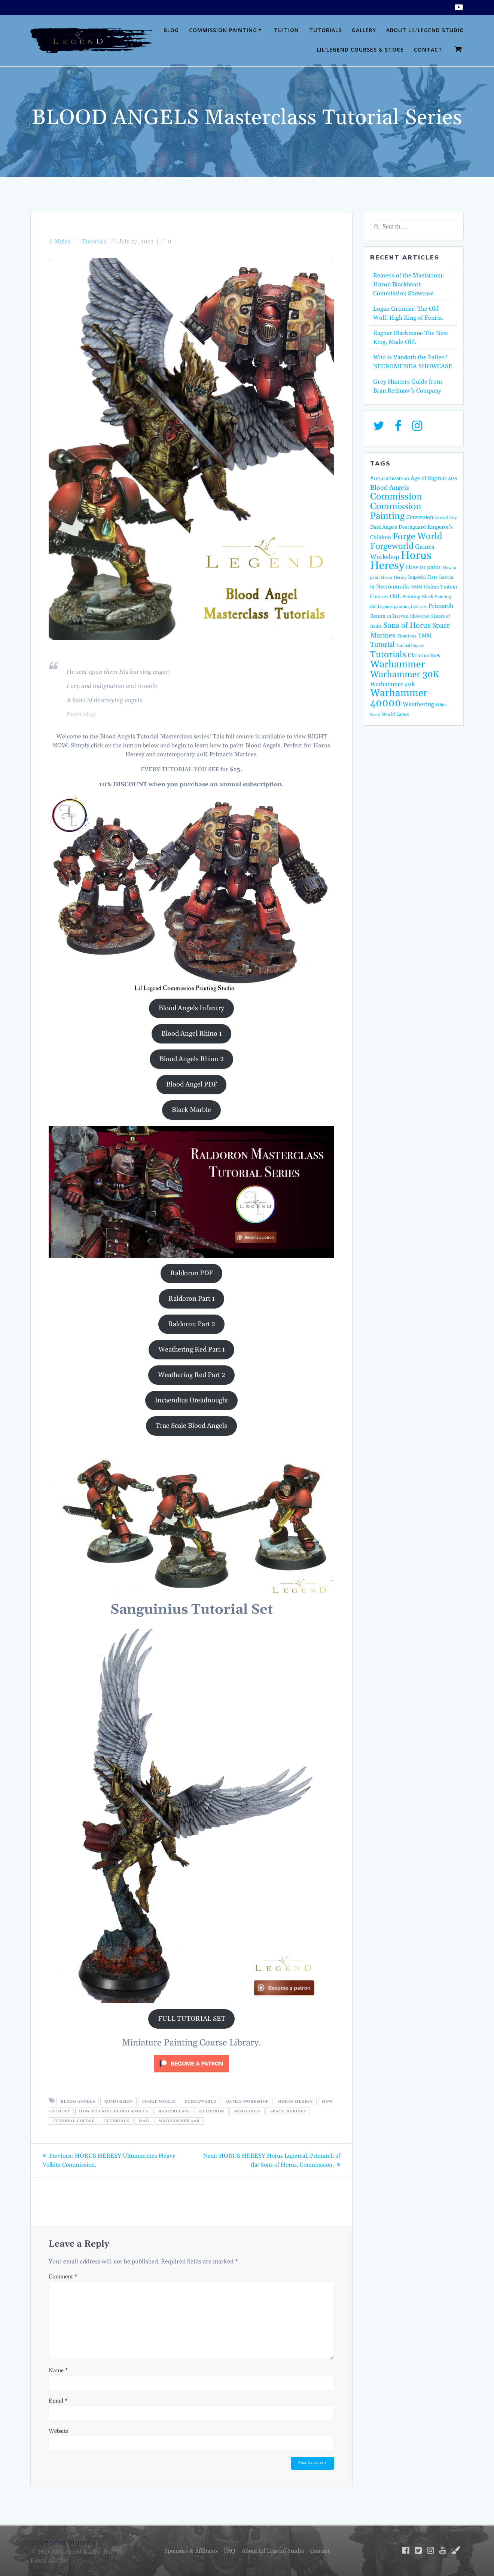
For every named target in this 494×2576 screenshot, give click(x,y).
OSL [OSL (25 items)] (395, 596)
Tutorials (325, 30)
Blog (171, 30)
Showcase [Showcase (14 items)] (420, 616)
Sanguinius (247, 2111)
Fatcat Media (47, 2560)
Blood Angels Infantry (191, 1008)
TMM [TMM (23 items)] (425, 635)
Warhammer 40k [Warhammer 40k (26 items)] (392, 684)
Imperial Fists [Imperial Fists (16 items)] (422, 577)
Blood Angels (78, 2101)
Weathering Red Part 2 (191, 1375)
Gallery (364, 30)
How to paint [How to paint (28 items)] (423, 567)
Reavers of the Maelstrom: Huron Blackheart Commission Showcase (408, 284)
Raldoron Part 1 (191, 1298)
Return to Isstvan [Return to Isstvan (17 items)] (389, 616)
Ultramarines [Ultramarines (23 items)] (424, 655)
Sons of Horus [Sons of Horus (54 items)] (407, 625)
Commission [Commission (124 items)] (396, 497)
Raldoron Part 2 (191, 1324)
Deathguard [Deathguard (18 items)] (412, 527)
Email (58, 2400)
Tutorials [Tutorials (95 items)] (388, 654)
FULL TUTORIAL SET (191, 2018)
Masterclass (174, 2111)
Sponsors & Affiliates (188, 2551)
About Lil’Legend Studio (425, 30)
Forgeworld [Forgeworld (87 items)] (392, 546)
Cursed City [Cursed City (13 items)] (445, 517)
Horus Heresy (295, 2101)
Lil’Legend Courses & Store (360, 49)
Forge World (159, 2101)
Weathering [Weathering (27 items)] (418, 704)
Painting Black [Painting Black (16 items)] (417, 597)
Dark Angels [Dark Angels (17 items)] (383, 527)
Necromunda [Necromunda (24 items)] (392, 586)
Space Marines (288, 2111)
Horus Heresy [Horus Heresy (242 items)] (401, 561)
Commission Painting (223, 30)
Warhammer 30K (179, 2121)
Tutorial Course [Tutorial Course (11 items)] (410, 645)
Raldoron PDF (191, 1273)
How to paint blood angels (113, 2111)
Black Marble (191, 1110)
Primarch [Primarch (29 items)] (441, 606)
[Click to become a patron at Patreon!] (191, 2074)
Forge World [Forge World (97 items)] (417, 536)
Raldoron (211, 2111)
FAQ (229, 2551)
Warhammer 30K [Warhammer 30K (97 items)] (404, 674)
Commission (118, 2101)
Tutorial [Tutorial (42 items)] (382, 644)
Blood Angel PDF (191, 1084)
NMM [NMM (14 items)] (416, 587)
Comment (63, 2276)
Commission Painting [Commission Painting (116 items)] (395, 511)
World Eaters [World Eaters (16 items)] (395, 714)
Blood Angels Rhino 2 (191, 1059)
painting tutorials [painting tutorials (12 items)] (410, 606)
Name (58, 2370)
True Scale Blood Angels (191, 1425)
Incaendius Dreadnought (191, 1400)
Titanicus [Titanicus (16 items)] (407, 636)
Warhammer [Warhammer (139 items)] (397, 664)
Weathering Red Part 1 (191, 1349)
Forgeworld (201, 2101)
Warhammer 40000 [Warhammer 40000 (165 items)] (398, 698)
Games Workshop (247, 2101)
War (143, 2121)
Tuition (286, 30)
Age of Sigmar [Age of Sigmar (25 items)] (428, 478)
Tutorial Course (74, 2121)
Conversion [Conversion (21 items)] (419, 517)
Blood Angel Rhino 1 (191, 1033)
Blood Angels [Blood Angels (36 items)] (389, 488)
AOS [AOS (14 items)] (452, 479)
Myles (62, 241)
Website (58, 2430)
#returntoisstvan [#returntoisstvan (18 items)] (389, 478)
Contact (428, 49)
